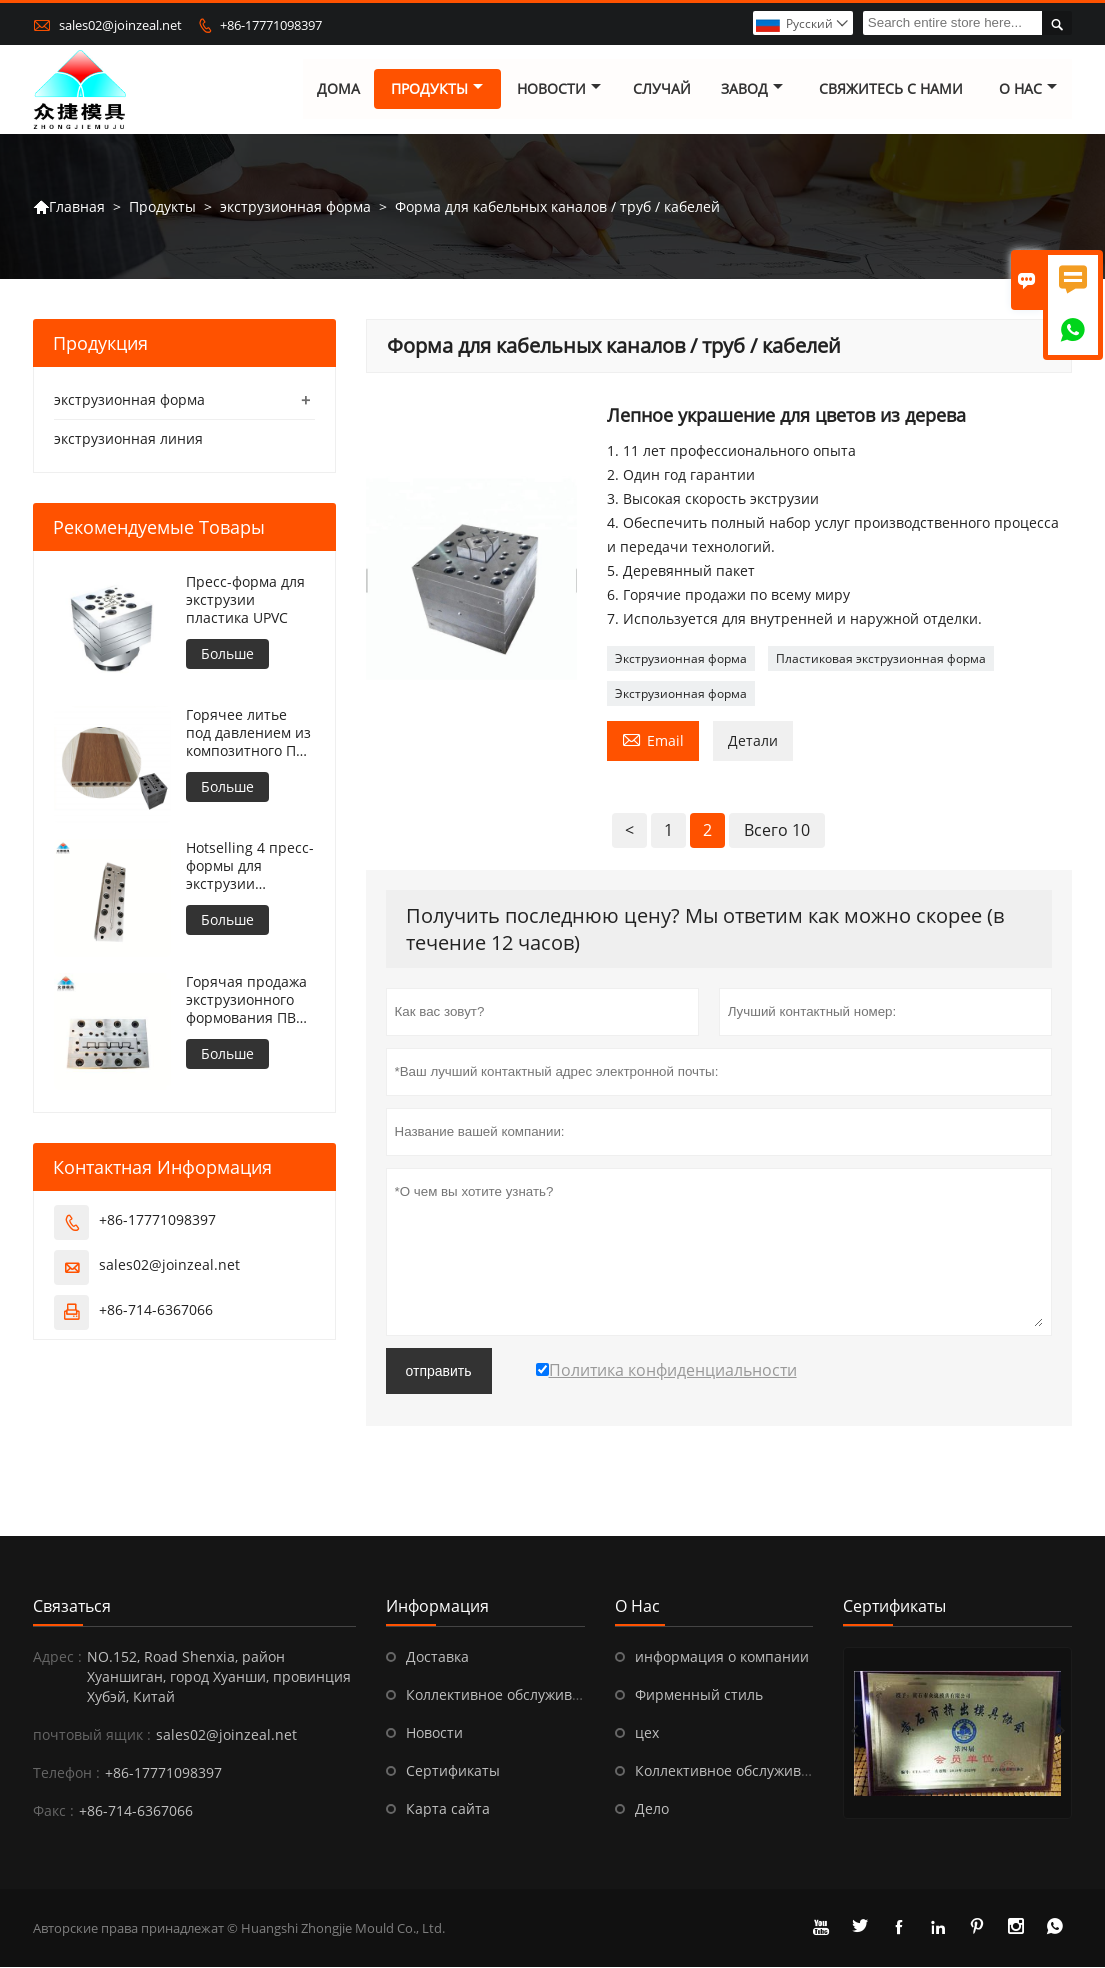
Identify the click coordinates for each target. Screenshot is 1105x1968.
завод (752, 89)
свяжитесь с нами (891, 89)
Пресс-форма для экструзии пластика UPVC (245, 601)
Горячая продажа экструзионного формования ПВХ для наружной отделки (246, 1000)
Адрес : (57, 1657)
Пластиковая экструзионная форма (881, 659)
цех (647, 1733)
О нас (1028, 89)
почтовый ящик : (92, 1735)
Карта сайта (448, 1809)
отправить (439, 1372)
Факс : (53, 1811)
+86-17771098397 (271, 25)
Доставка (437, 1657)
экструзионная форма (295, 206)
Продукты (438, 89)
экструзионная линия (128, 439)
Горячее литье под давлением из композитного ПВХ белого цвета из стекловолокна (249, 734)
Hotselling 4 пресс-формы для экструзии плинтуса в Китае (250, 867)
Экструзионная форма (681, 659)
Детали (753, 741)
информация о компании (722, 1657)
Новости (434, 1733)
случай (662, 89)
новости (559, 89)
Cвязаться (72, 1607)
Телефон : (66, 1773)
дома (338, 89)
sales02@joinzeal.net (120, 25)
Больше (227, 654)
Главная (69, 207)
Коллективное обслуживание (506, 1695)
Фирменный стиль (699, 1695)
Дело (652, 1809)
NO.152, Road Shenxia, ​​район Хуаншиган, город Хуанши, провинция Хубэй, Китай (219, 1677)
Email (653, 740)
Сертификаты (453, 1771)
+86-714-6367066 (156, 1309)
